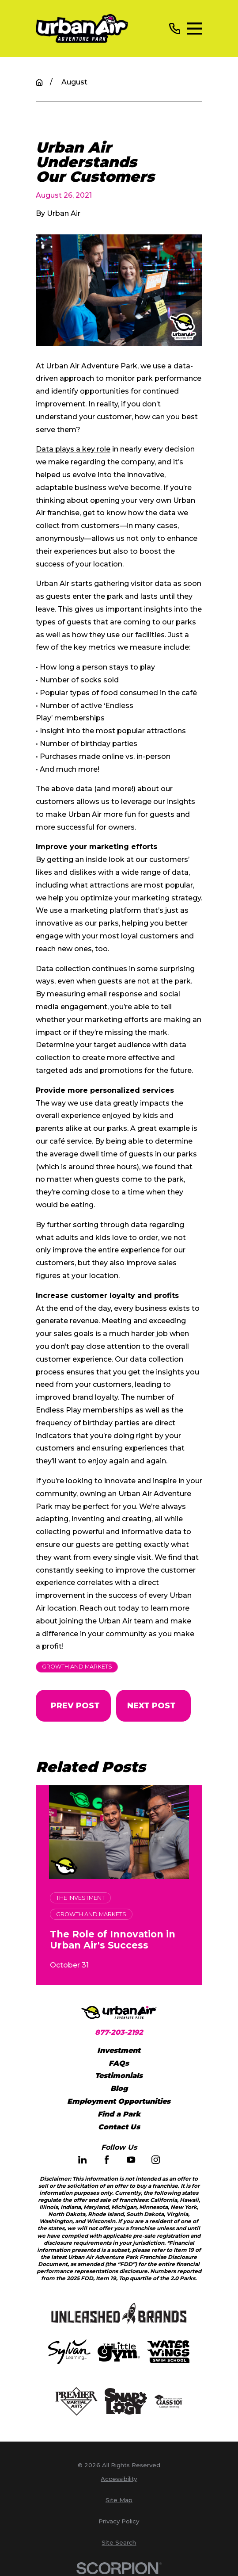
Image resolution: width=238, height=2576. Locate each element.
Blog (119, 2088)
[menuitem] (119, 2479)
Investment (118, 2050)
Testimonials (119, 2075)
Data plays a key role (73, 449)
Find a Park (119, 2114)
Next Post (151, 1705)
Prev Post (75, 1705)
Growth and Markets (77, 1666)
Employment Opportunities (118, 2101)
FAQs (119, 2063)
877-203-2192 (119, 2032)
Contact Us (119, 2127)
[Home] (82, 28)
